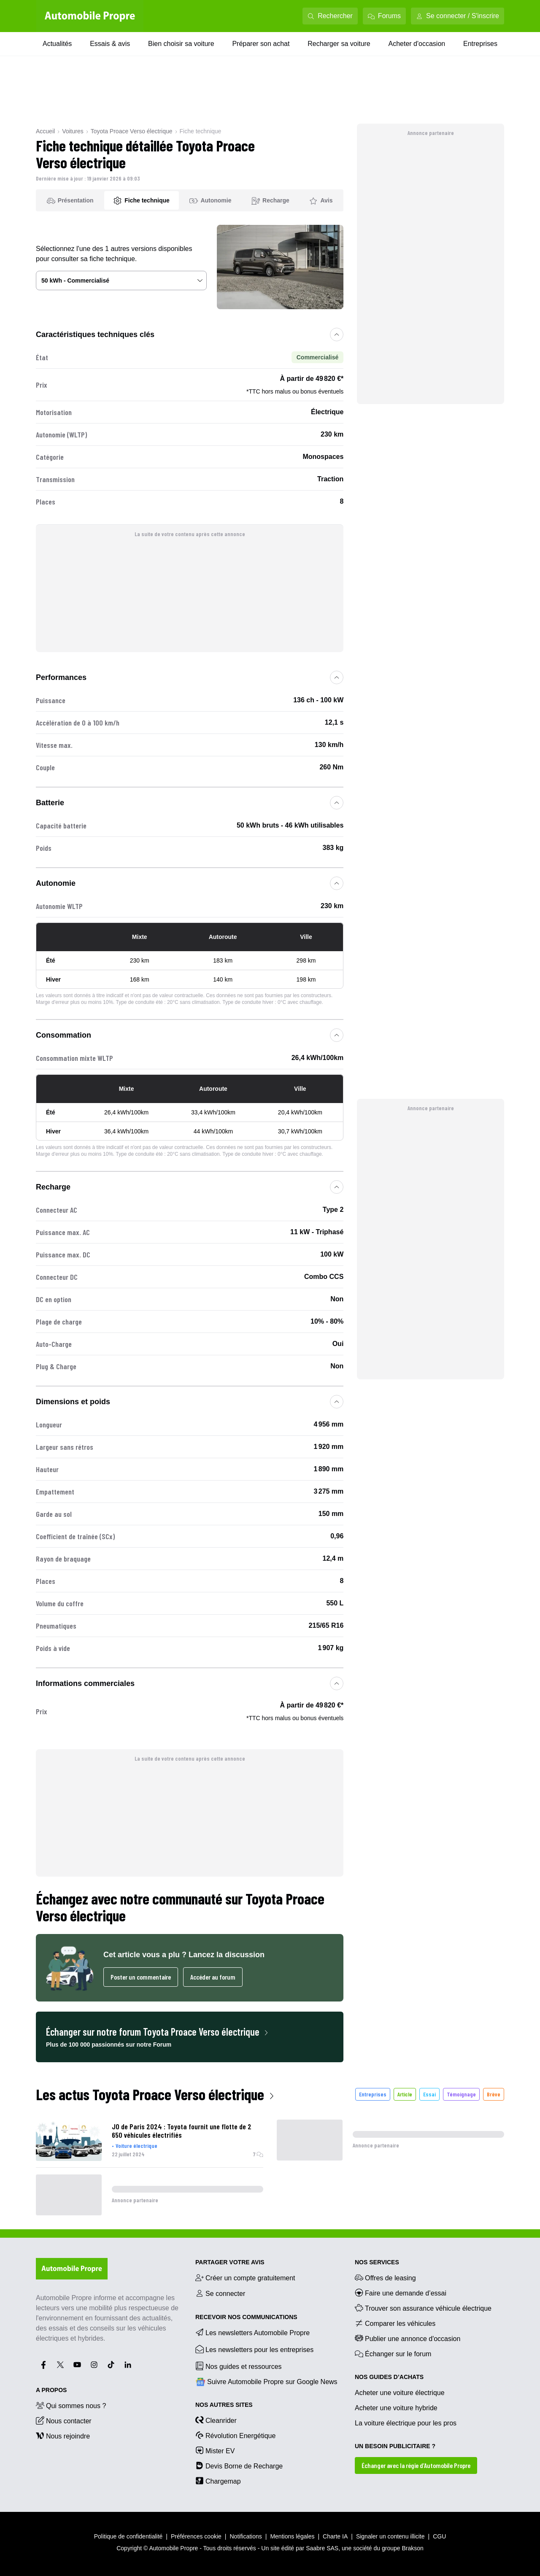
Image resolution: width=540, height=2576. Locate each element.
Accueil (45, 131)
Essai (429, 2094)
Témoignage (461, 2094)
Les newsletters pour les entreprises (254, 2349)
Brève (493, 2094)
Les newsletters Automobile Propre (252, 2332)
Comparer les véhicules (395, 2323)
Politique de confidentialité (128, 2536)
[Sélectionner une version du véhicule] (121, 280)
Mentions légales (292, 2536)
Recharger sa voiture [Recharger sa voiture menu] (339, 43)
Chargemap (218, 2480)
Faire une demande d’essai (400, 2292)
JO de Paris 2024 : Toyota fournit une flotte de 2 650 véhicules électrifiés (181, 2130)
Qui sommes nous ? (71, 2405)
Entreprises (372, 2094)
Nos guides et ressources (238, 2366)
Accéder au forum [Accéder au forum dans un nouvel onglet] (212, 1977)
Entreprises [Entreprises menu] (480, 43)
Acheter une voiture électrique (400, 2392)
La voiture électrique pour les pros (405, 2423)
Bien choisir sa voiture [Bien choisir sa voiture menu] (181, 43)
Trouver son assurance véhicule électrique (423, 2308)
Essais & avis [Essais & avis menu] (110, 43)
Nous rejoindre (63, 2435)
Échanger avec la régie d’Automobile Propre (416, 2465)
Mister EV (215, 2450)
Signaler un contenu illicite (390, 2536)
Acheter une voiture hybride (396, 2407)
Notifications (246, 2536)
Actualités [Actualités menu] (57, 43)
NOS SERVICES (377, 2262)
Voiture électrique (136, 2145)
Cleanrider (216, 2420)
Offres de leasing (385, 2277)
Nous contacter (64, 2420)
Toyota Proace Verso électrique (132, 131)
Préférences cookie (196, 2536)
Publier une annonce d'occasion (407, 2338)
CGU (439, 2536)
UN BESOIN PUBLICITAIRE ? (395, 2446)
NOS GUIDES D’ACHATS (389, 2377)
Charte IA (335, 2536)
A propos (51, 2390)
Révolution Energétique (235, 2435)
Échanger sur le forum (393, 2353)
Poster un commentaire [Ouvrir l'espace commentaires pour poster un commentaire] (141, 1977)
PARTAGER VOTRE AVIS (230, 2262)
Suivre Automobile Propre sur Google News (266, 2382)
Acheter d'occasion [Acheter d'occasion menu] (417, 43)
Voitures (73, 131)
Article (404, 2094)
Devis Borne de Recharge (239, 2465)
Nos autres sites (224, 2404)
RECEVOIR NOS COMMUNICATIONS (246, 2317)
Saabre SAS (322, 2548)
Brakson (412, 2548)
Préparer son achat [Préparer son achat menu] (260, 43)
